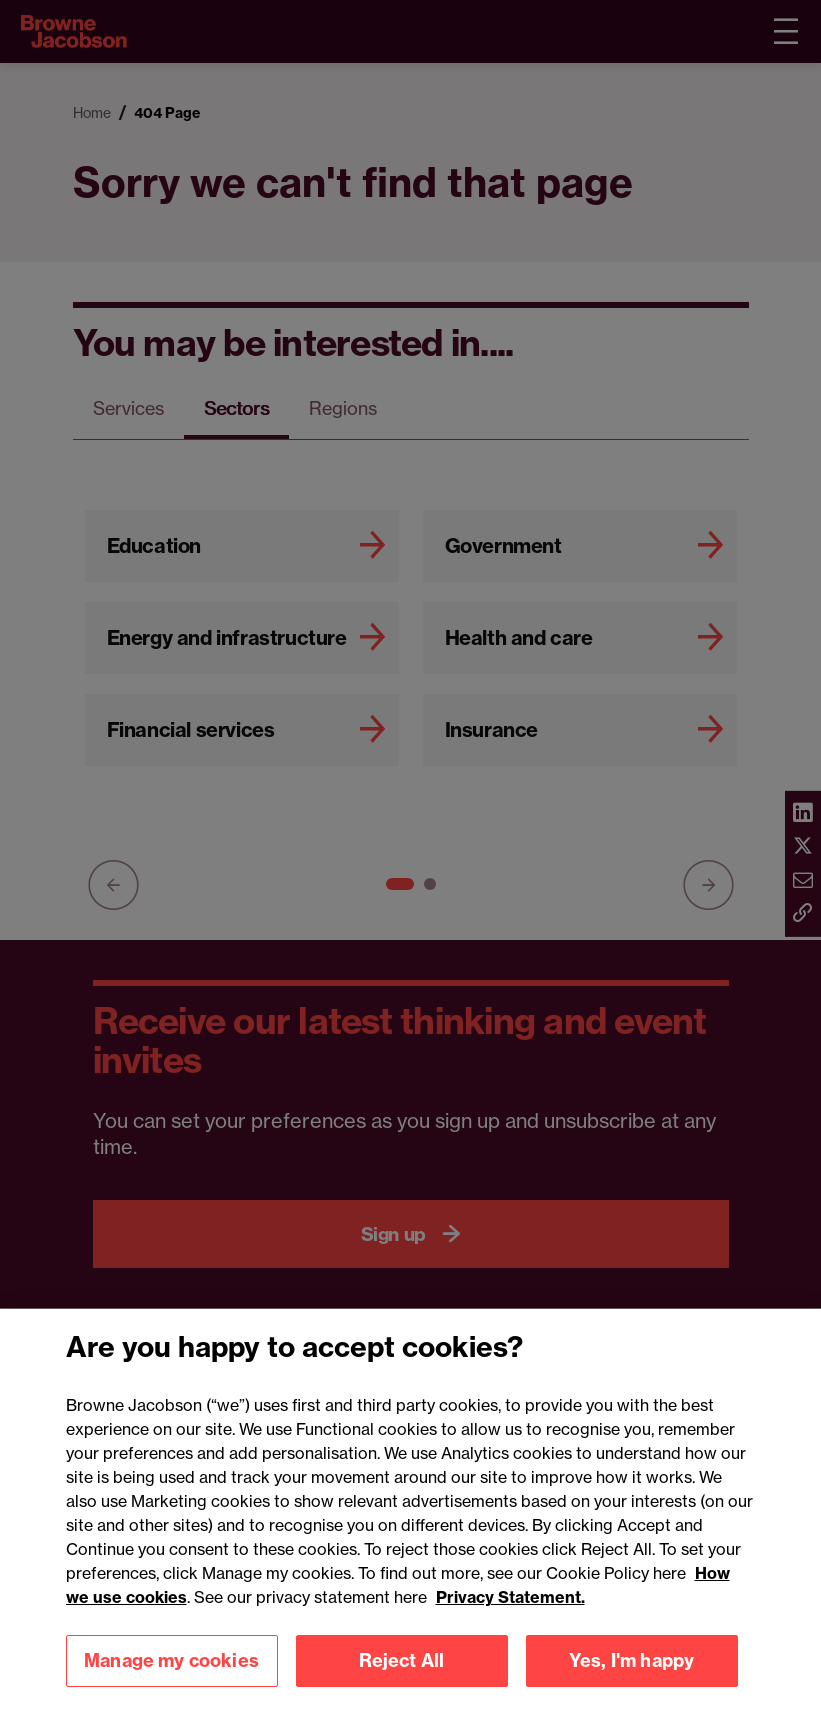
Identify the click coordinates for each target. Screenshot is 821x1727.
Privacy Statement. (510, 1623)
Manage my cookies (171, 1686)
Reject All (402, 1686)
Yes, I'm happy (632, 1686)
